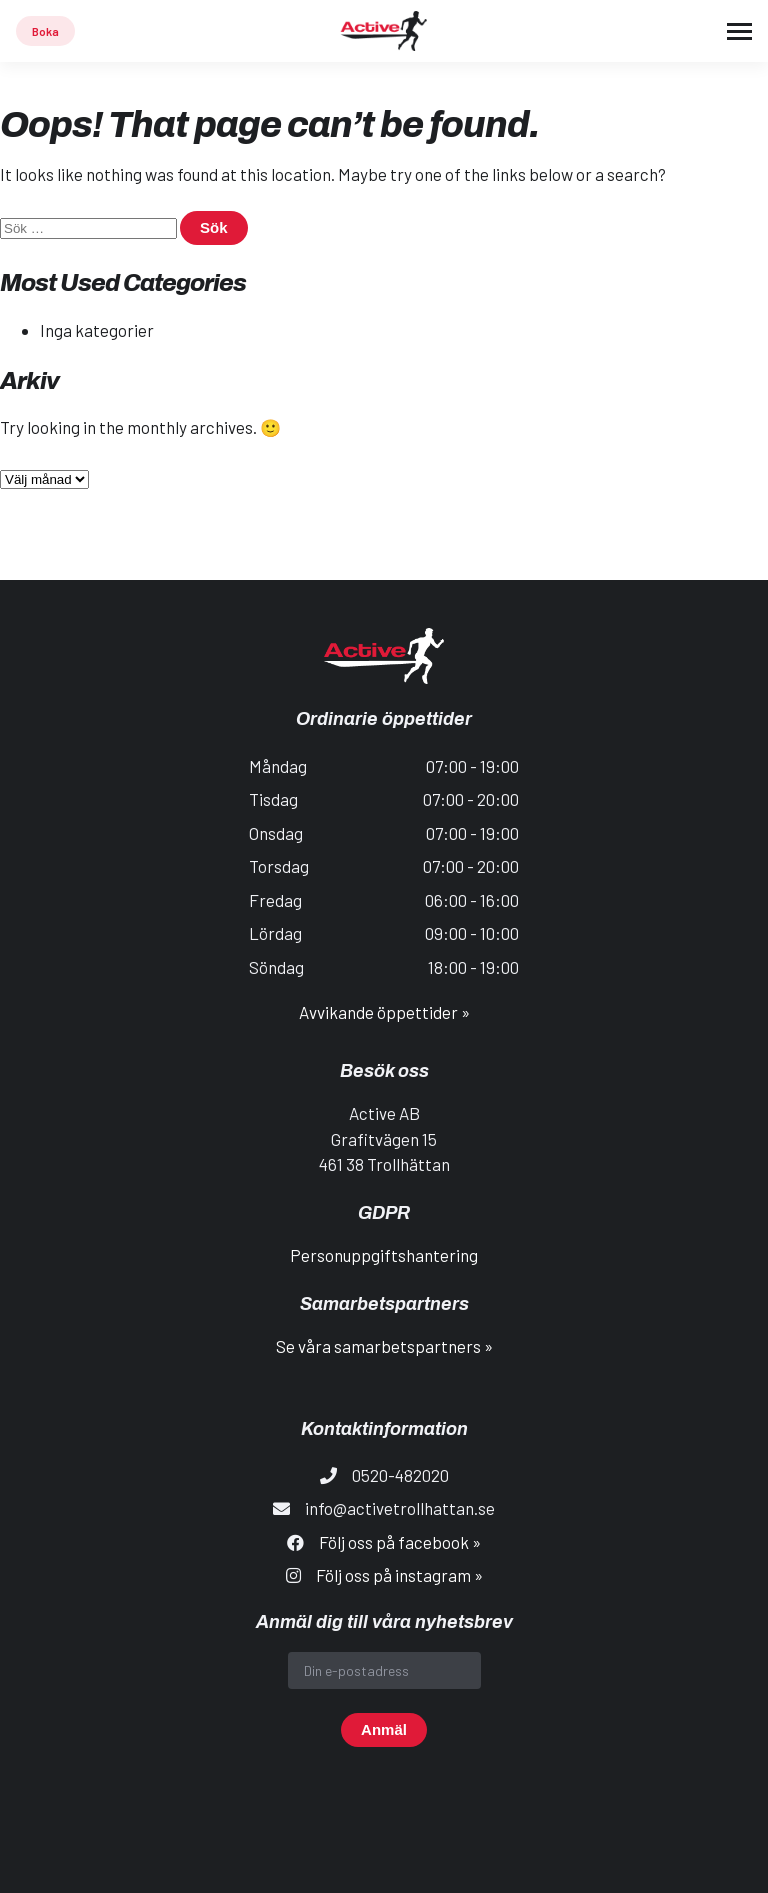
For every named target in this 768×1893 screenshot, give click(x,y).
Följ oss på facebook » (400, 1542)
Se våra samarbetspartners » (384, 1346)
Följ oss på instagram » (399, 1575)
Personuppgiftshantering (384, 1255)
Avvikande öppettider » (384, 1012)
